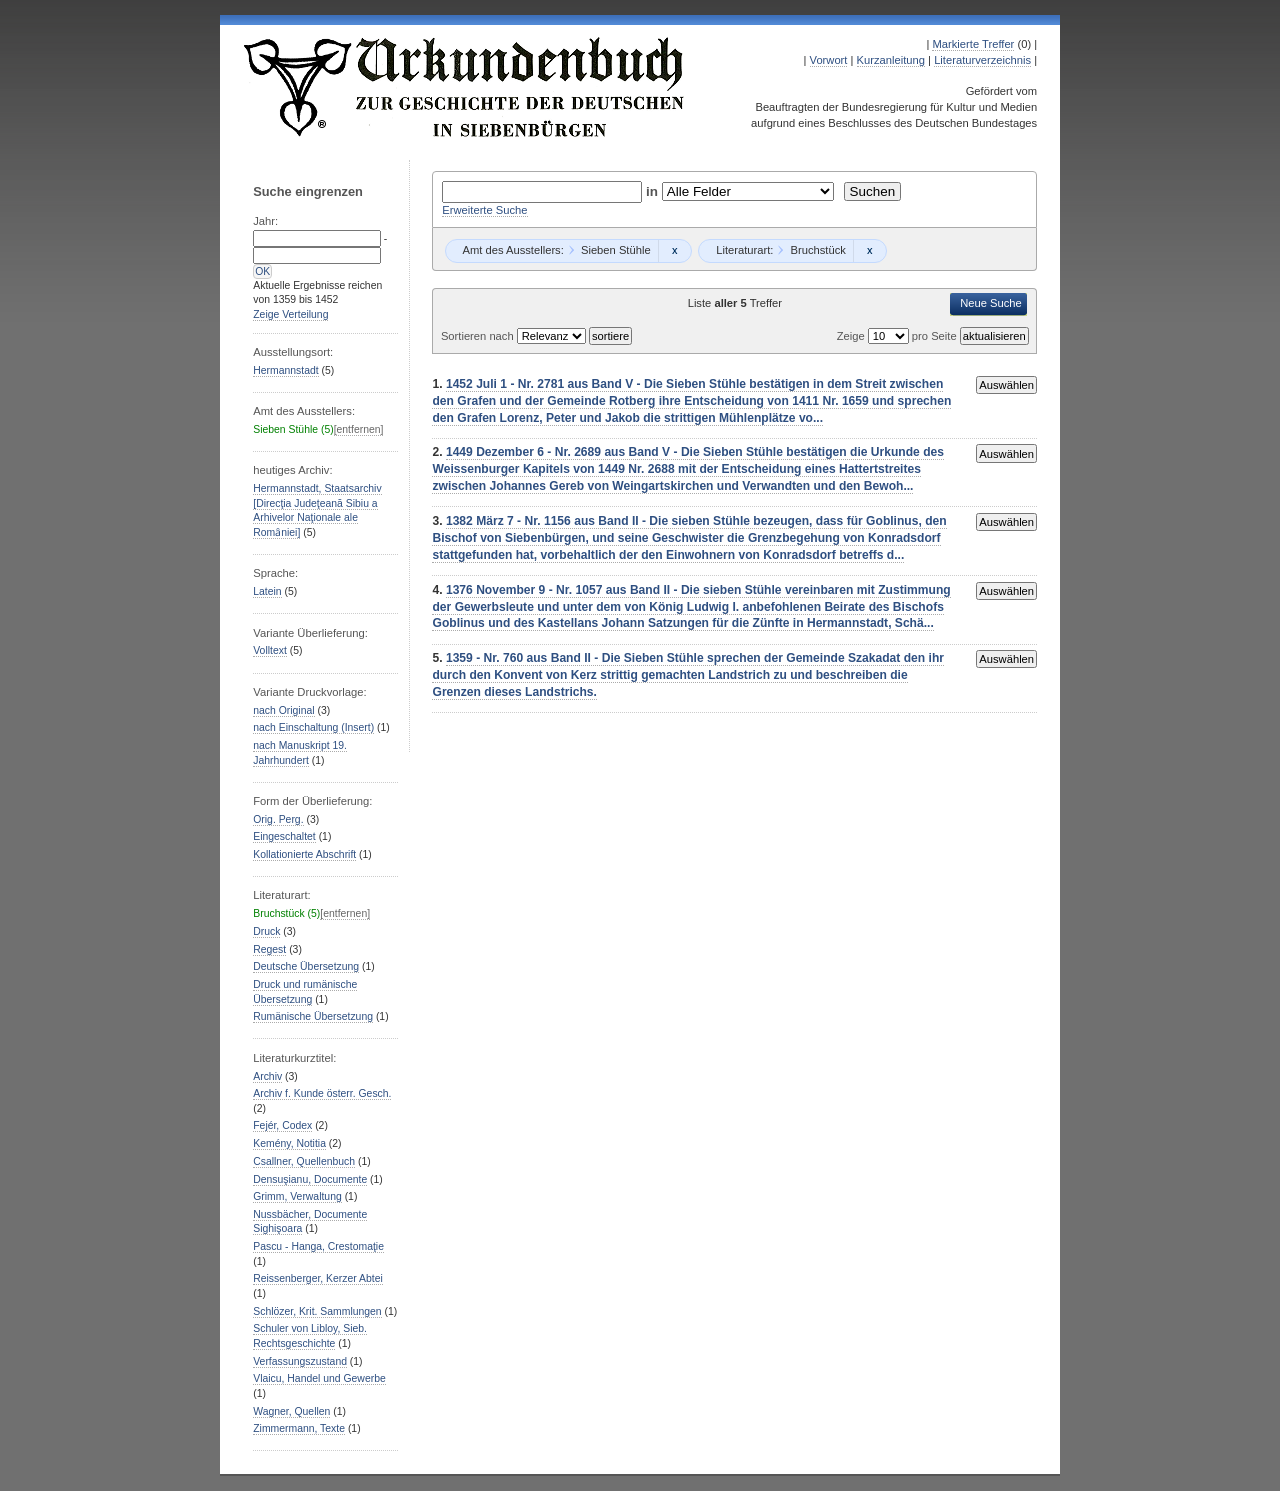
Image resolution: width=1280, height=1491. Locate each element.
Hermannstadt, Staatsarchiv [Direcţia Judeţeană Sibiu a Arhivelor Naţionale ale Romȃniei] (317, 510)
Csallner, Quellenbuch (304, 1161)
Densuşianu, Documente (310, 1179)
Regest (269, 949)
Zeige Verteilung (290, 314)
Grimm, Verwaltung (297, 1196)
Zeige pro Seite (898, 336)
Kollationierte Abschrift (304, 854)
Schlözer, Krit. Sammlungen (317, 1311)
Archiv (267, 1076)
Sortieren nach (479, 336)
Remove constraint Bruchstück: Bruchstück (869, 251)
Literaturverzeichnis (982, 60)
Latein (267, 591)
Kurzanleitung (891, 60)
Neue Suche (991, 303)
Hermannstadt (285, 370)
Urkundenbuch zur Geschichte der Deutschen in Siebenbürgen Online (465, 87)
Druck (266, 931)
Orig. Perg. (278, 819)
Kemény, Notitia (289, 1143)
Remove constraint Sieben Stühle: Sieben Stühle (674, 251)
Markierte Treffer (973, 44)
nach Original (283, 710)
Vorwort (829, 60)
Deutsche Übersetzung (306, 966)
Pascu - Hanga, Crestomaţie (318, 1246)
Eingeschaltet (284, 836)
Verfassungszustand (300, 1361)
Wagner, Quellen (291, 1411)
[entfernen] (359, 429)
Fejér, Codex (282, 1125)
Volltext (270, 650)
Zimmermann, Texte (299, 1428)
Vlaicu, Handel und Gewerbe (319, 1378)
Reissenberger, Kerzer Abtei (318, 1278)
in (654, 191)
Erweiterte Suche (484, 210)
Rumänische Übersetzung (313, 1016)
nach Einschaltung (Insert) (313, 727)
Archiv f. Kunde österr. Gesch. (322, 1093)
